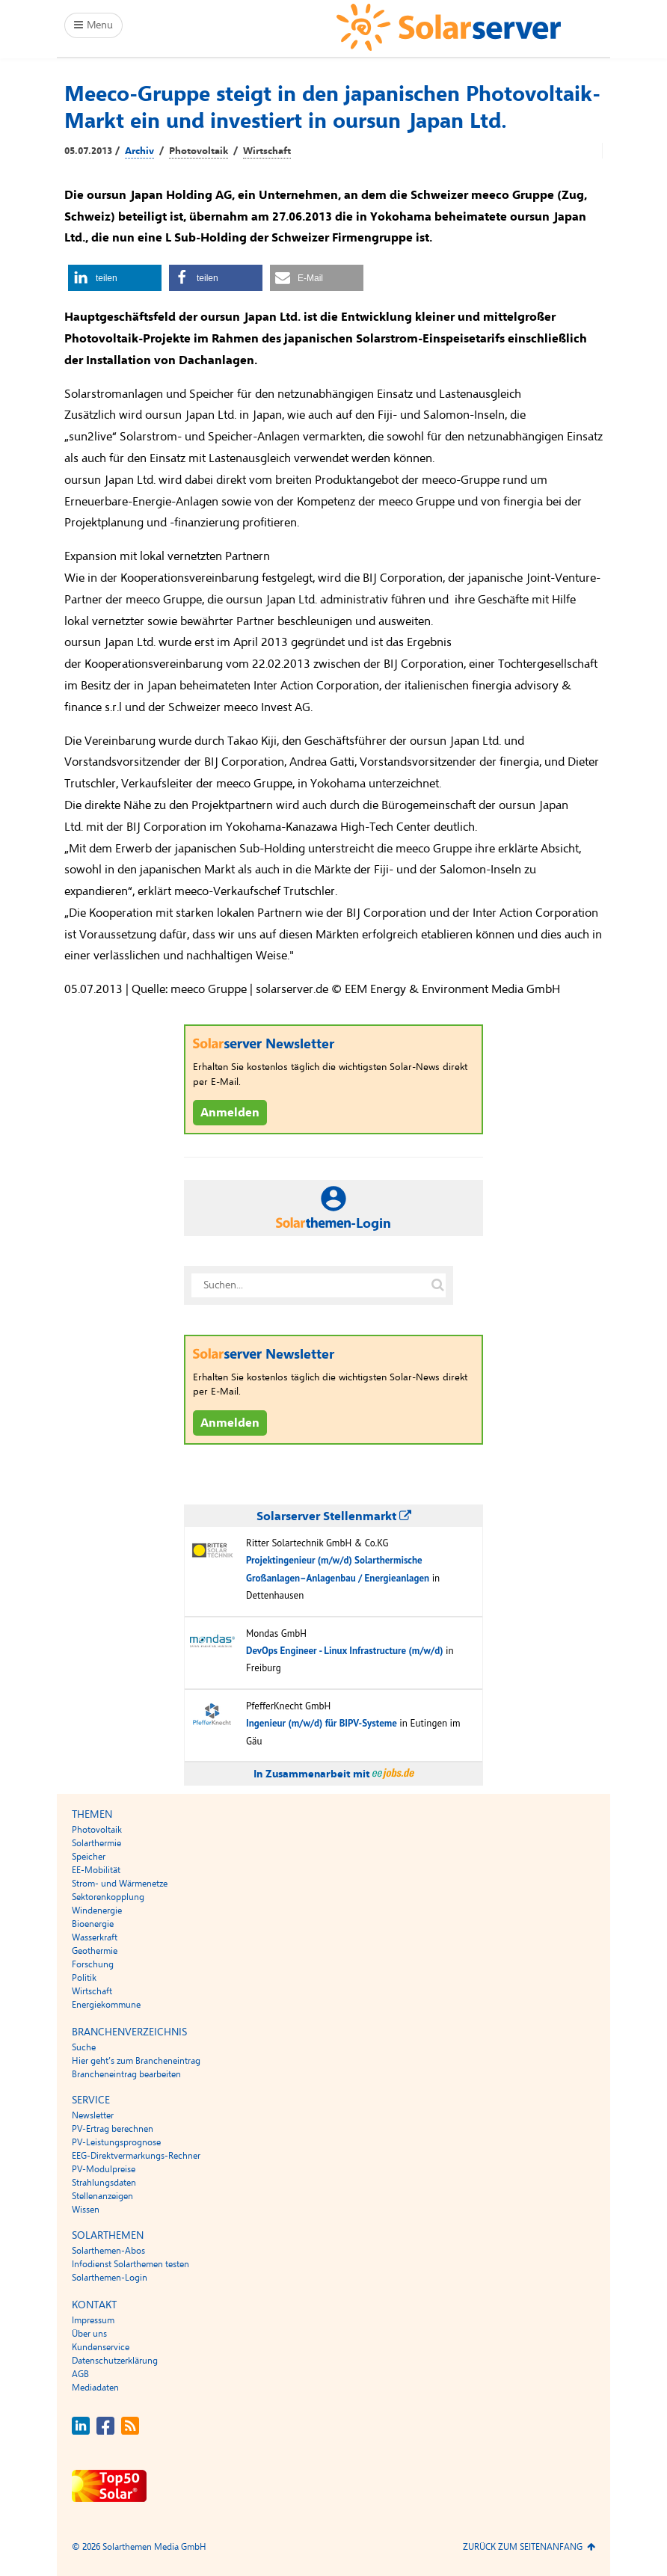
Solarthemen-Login (109, 2278)
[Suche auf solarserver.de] (437, 1285)
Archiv (139, 151)
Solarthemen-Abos (108, 2251)
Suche (84, 2047)
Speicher (88, 1857)
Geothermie (94, 1951)
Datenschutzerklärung (115, 2361)
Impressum (93, 2320)
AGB (80, 2374)
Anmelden (229, 1112)
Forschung (93, 1964)
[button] (115, 278)
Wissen (85, 2210)
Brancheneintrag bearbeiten (126, 2074)
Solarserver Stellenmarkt (333, 1516)
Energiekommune (106, 2005)
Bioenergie (93, 1924)
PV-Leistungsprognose (116, 2142)
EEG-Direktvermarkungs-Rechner (136, 2156)
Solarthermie (96, 1843)
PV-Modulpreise (103, 2169)
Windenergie (97, 1910)
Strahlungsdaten (104, 2183)
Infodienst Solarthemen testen (130, 2264)
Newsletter (93, 2115)
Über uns (89, 2334)
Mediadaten (95, 2388)
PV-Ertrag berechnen (112, 2129)
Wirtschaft (267, 151)
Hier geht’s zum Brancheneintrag (136, 2061)
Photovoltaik (198, 151)
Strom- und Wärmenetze (119, 1884)
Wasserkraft (94, 1937)
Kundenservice (100, 2347)
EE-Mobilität (96, 1870)
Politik (84, 1978)
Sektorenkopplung (108, 1897)
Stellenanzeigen (102, 2196)
